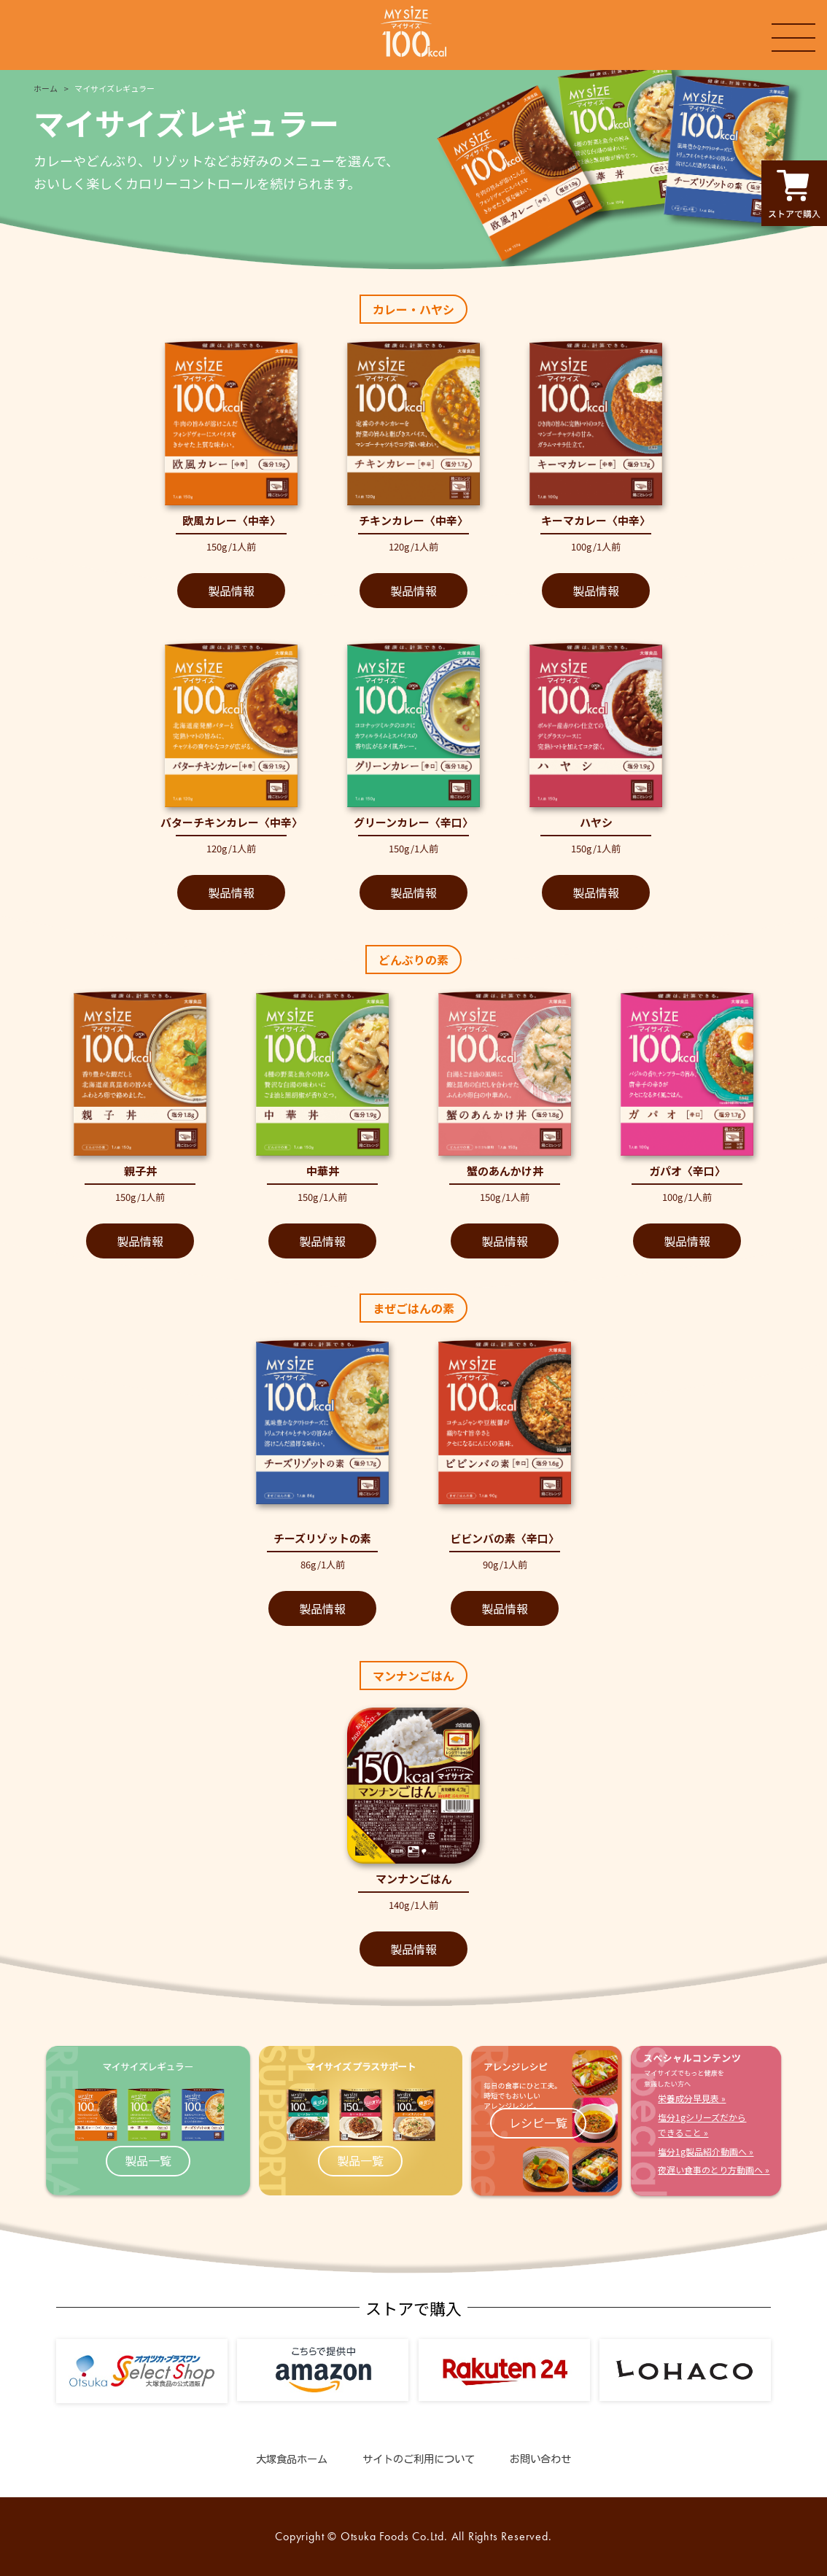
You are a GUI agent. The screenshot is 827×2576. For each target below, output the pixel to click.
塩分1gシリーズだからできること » (702, 2125)
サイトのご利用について (418, 2459)
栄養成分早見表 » (692, 2098)
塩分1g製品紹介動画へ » (705, 2151)
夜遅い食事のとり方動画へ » (713, 2169)
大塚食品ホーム (291, 2459)
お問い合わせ (540, 2459)
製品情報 (231, 590)
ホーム (46, 88)
